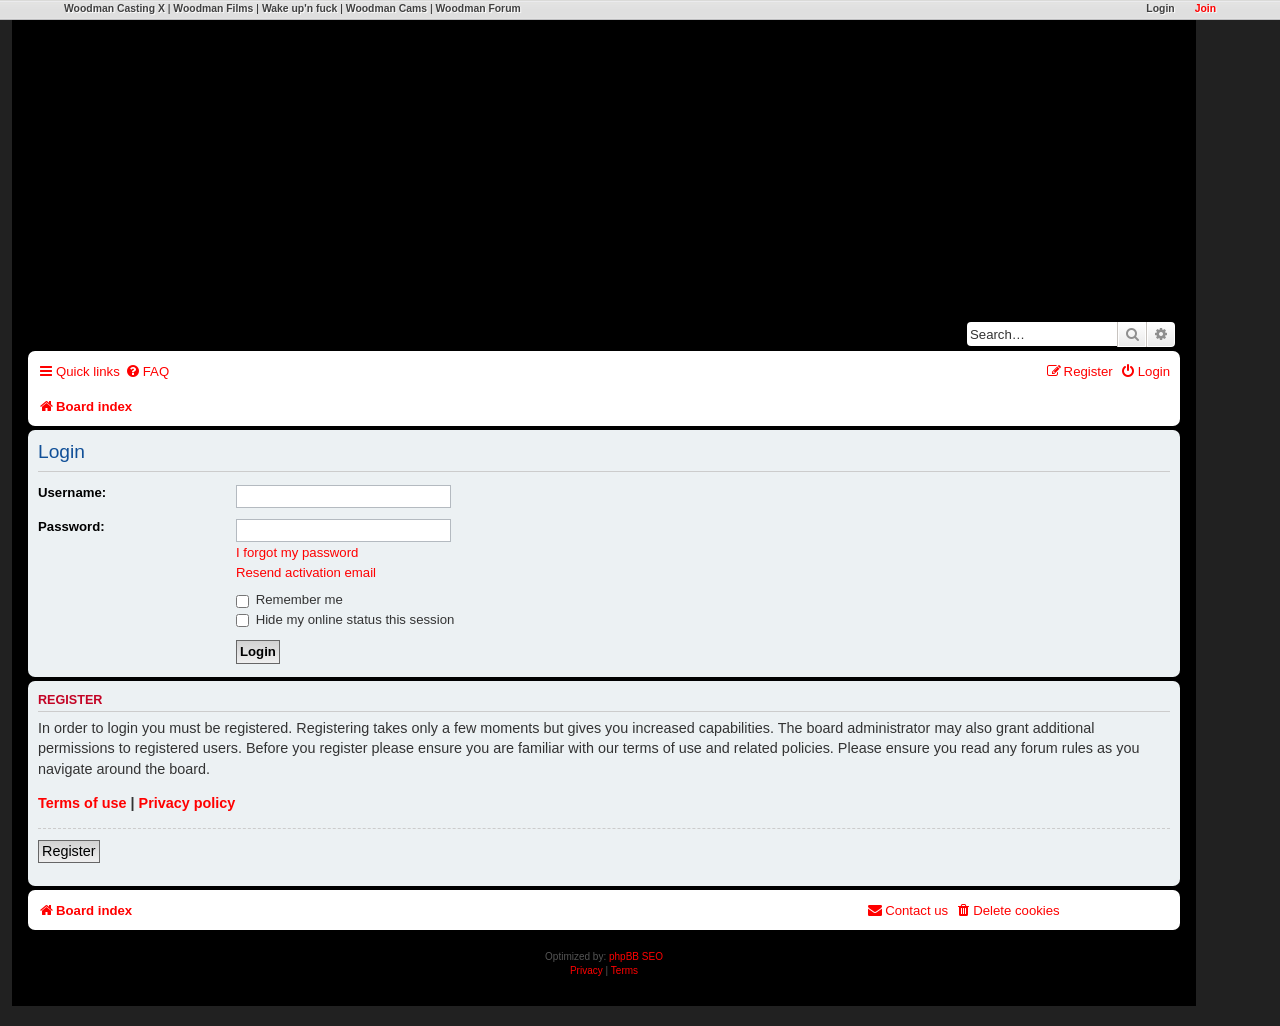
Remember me (289, 599)
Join (1205, 8)
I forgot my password (297, 552)
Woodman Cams (386, 8)
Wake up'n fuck (299, 8)
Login (1160, 8)
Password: (71, 526)
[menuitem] (147, 371)
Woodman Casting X (114, 8)
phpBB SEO (636, 956)
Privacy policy (187, 803)
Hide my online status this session (345, 619)
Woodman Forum (477, 8)
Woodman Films (213, 8)
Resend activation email (306, 572)
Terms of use (82, 803)
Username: (72, 492)
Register (69, 851)
